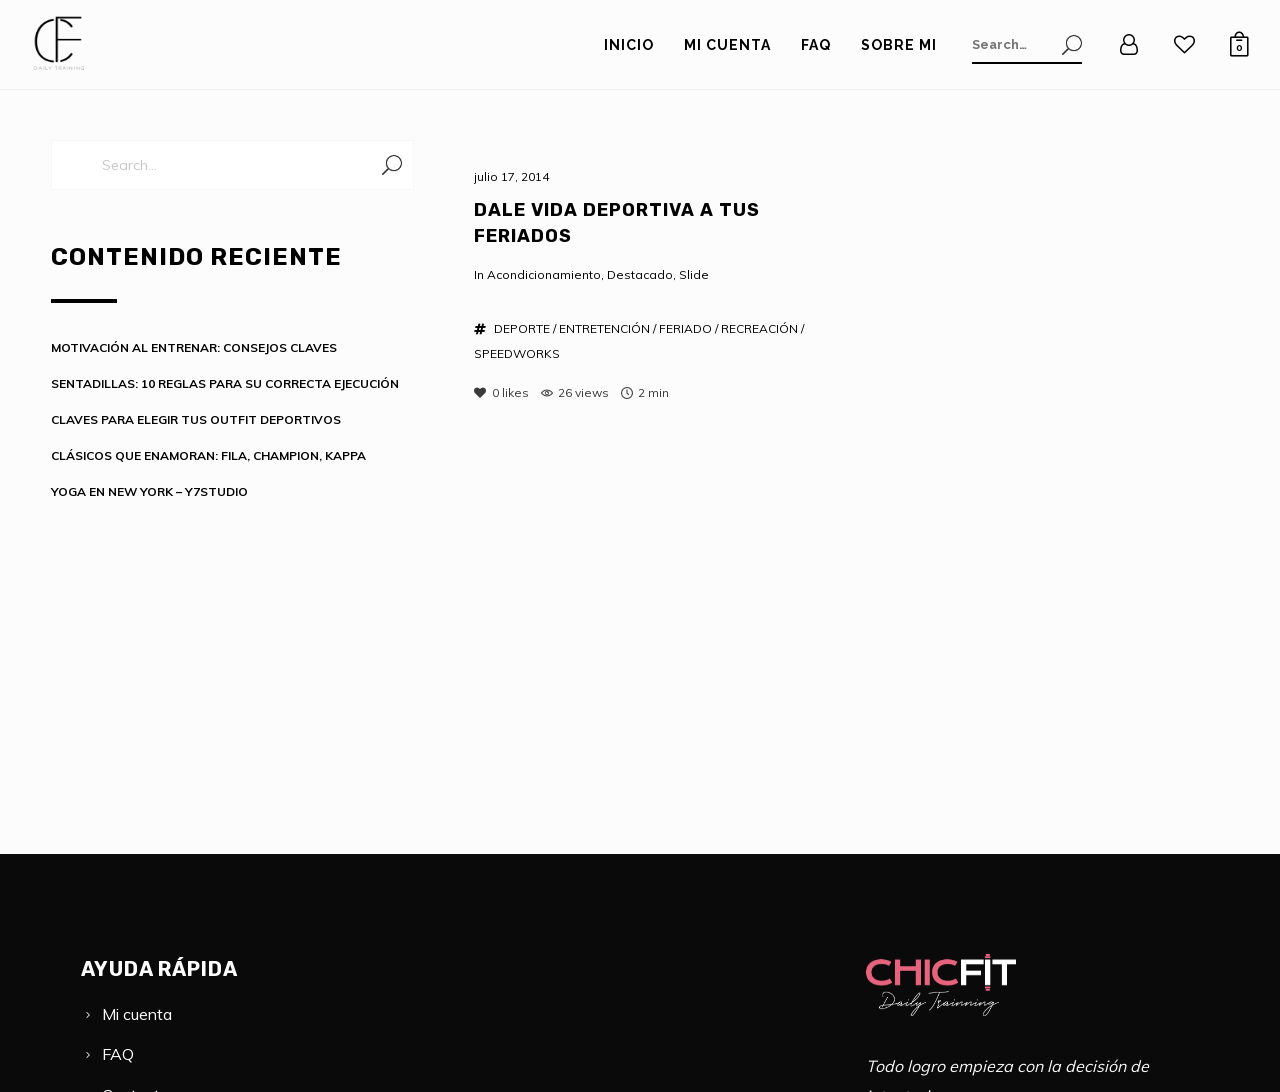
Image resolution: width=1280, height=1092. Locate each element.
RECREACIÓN (759, 328)
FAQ (118, 1054)
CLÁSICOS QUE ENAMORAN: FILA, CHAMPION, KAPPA (208, 455)
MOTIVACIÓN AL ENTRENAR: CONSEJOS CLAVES (194, 347)
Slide (694, 274)
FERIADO (685, 328)
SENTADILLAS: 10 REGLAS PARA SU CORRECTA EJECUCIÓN (225, 383)
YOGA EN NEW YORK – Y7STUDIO (149, 491)
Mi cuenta (137, 1014)
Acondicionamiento (544, 274)
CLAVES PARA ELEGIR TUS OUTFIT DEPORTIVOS (196, 419)
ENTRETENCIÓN (604, 328)
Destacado (640, 274)
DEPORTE (522, 328)
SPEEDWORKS (517, 353)
